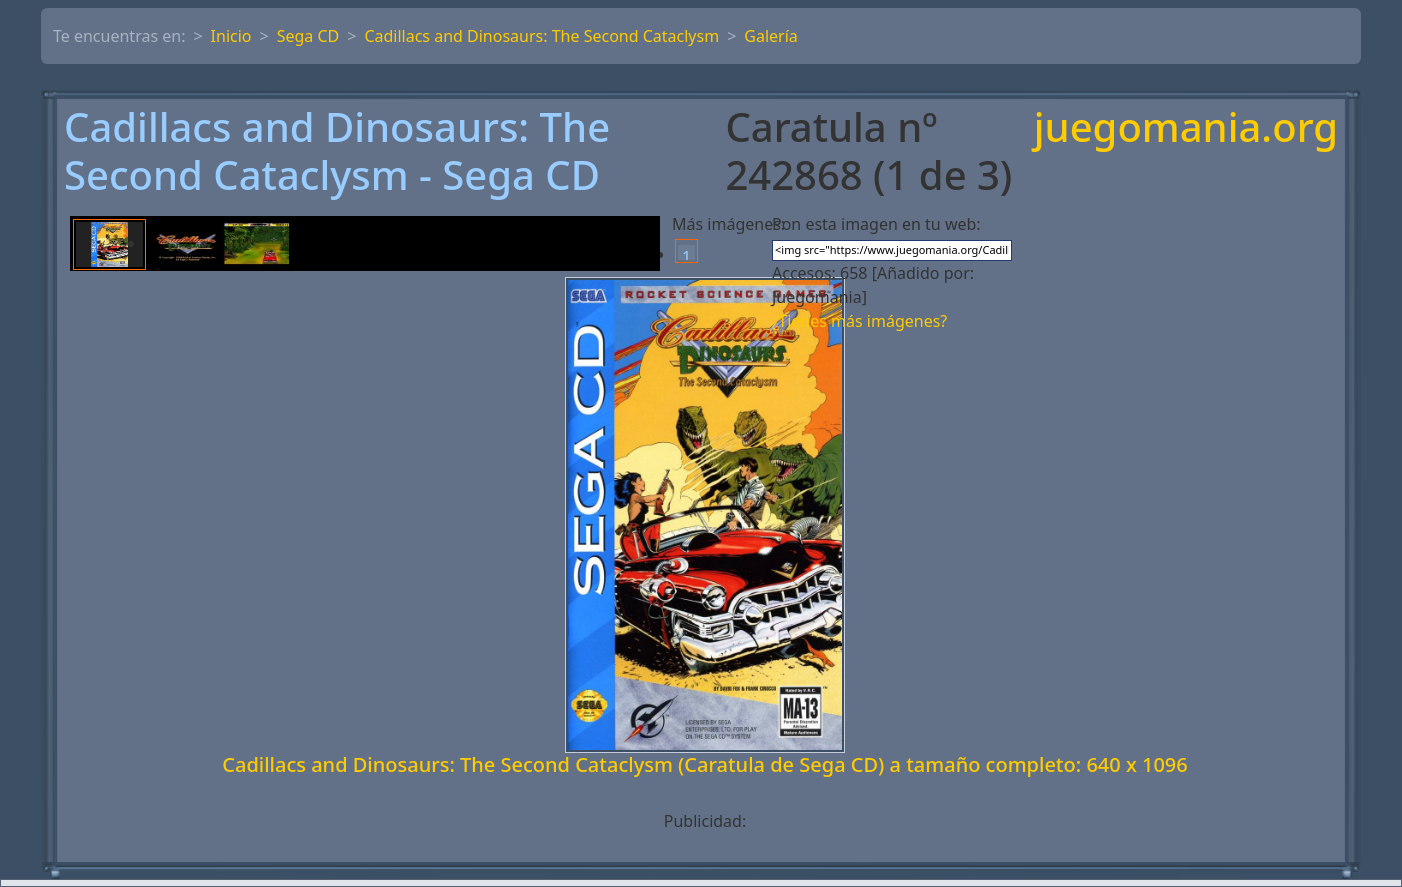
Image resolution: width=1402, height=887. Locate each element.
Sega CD (308, 36)
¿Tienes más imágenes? (859, 321)
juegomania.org (1186, 128)
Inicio (231, 36)
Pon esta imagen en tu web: (876, 224)
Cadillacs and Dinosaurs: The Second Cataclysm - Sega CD (337, 151)
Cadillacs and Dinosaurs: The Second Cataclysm (541, 36)
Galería (771, 36)
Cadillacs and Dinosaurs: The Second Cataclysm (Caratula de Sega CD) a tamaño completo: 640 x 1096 (704, 764)
